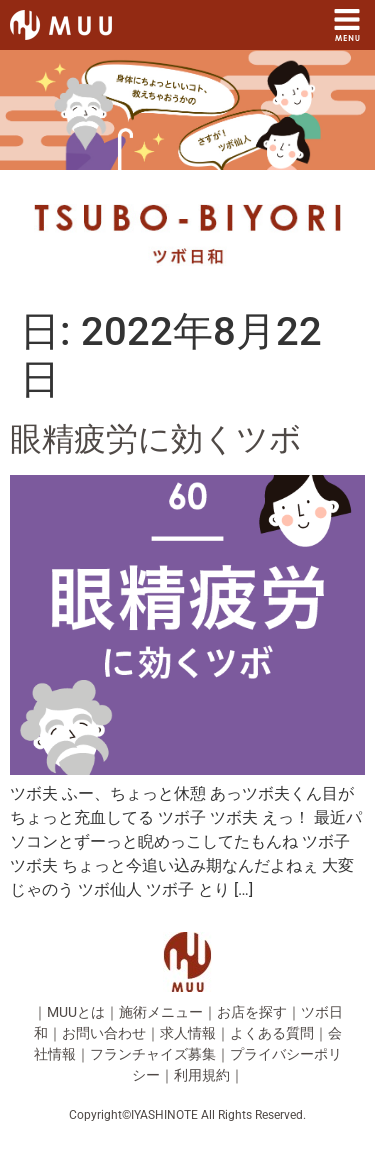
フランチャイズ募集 (153, 1054)
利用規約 (202, 1075)
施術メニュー (161, 1012)
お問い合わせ (104, 1033)
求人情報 (188, 1033)
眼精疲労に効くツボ (156, 439)
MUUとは (76, 1012)
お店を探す (252, 1012)
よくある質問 (272, 1033)
